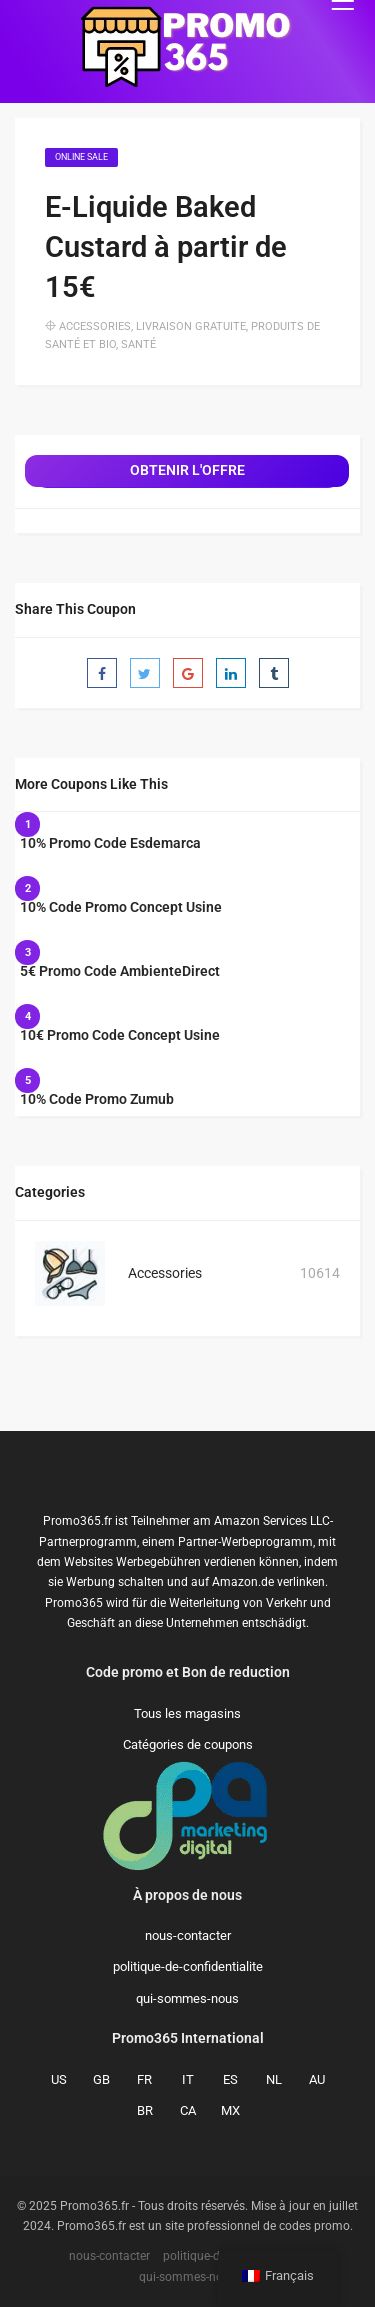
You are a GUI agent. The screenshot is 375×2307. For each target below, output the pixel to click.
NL (274, 2079)
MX (230, 2110)
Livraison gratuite (191, 326)
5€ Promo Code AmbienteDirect (120, 971)
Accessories (95, 326)
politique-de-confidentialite (188, 1966)
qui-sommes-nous (187, 1998)
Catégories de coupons (188, 1744)
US (59, 2079)
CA (188, 2110)
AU (317, 2079)
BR (145, 2110)
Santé (138, 344)
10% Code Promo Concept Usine (121, 907)
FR (144, 2079)
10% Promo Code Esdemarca (110, 843)
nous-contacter (188, 1935)
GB (101, 2079)
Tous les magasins (187, 1713)
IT (188, 2079)
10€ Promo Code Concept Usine (120, 1035)
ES (230, 2079)
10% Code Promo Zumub (97, 1099)
